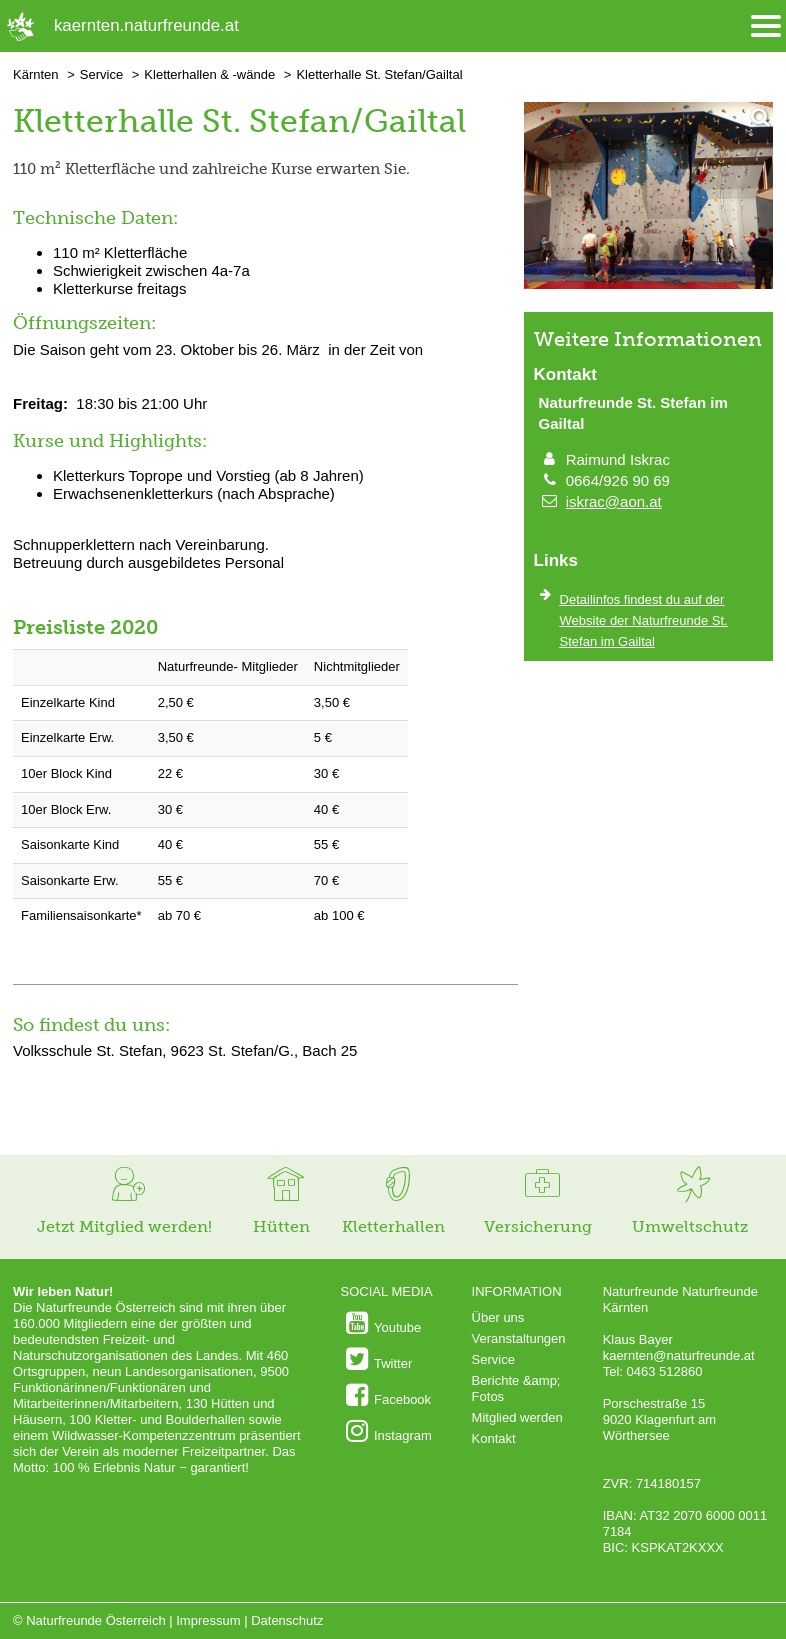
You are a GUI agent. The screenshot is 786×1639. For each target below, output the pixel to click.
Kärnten (36, 74)
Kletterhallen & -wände (209, 74)
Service (101, 74)
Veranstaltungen (519, 1338)
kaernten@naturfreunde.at (679, 1355)
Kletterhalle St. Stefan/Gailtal (379, 74)
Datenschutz (287, 1620)
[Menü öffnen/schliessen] (766, 26)
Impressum (208, 1620)
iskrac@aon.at (614, 501)
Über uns (498, 1317)
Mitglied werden (517, 1417)
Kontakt (494, 1438)
